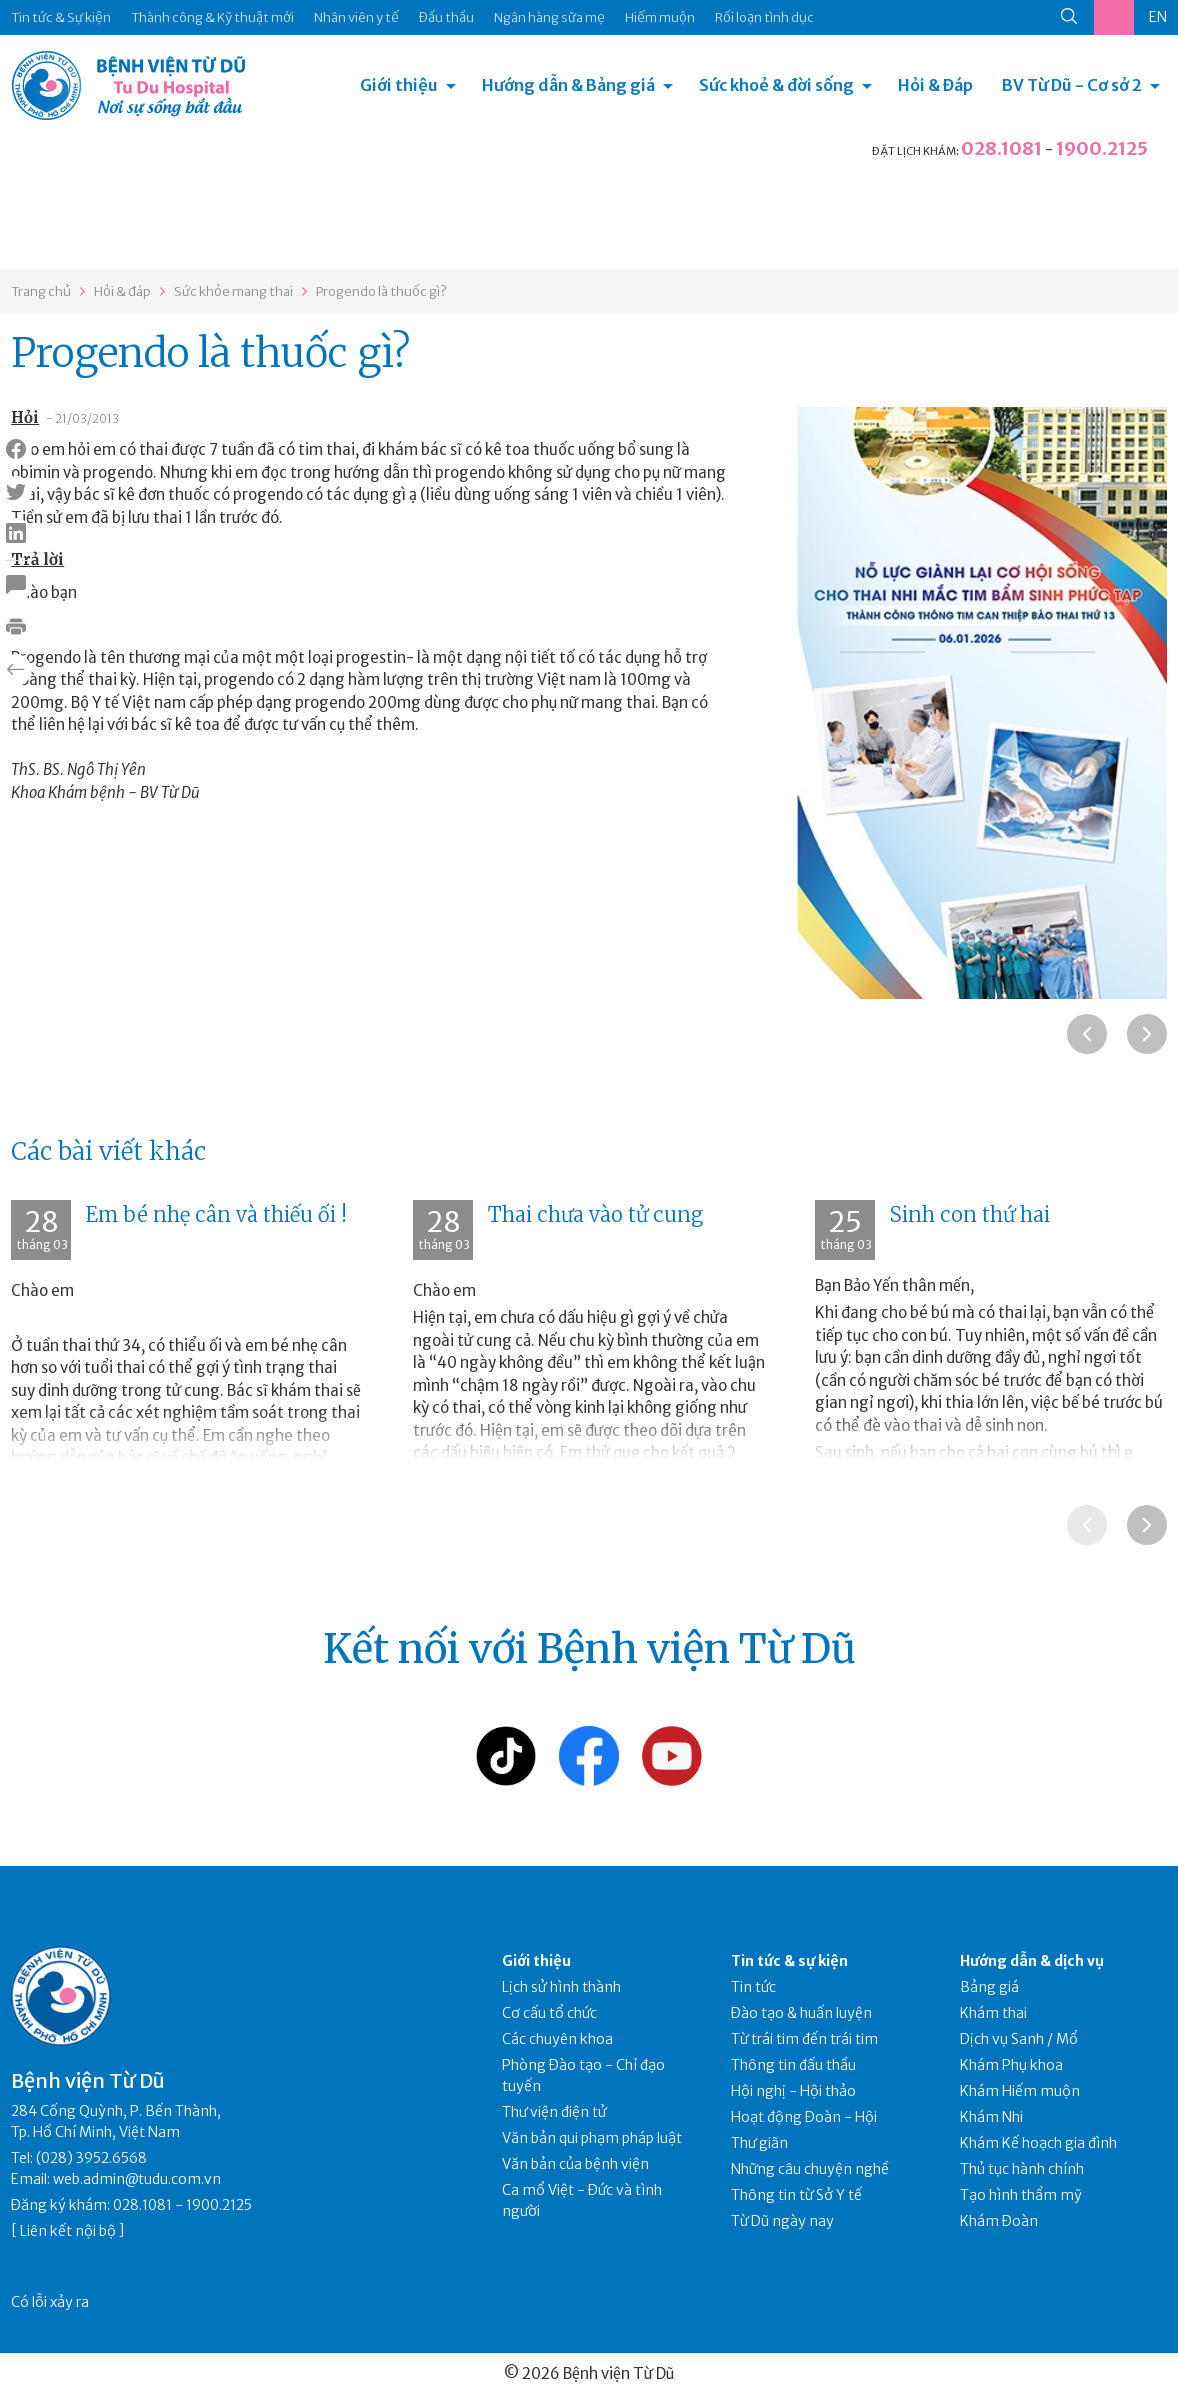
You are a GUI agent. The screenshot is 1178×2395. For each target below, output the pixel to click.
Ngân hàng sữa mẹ (549, 17)
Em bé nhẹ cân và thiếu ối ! (216, 1214)
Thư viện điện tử (554, 2112)
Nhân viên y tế (356, 17)
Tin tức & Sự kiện (61, 17)
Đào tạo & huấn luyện (801, 2013)
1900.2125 (1102, 148)
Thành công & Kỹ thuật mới (212, 17)
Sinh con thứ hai (970, 1214)
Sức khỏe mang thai (233, 291)
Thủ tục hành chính (1022, 2169)
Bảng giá (989, 1987)
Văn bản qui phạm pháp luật (592, 2138)
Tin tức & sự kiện (789, 1961)
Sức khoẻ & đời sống (776, 85)
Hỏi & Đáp (935, 85)
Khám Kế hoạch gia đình (1038, 2143)
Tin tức (753, 1987)
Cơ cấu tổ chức (549, 2013)
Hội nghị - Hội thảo (793, 2091)
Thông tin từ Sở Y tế (796, 2195)
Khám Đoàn (999, 2221)
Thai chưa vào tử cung (595, 1214)
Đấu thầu (446, 17)
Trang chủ (41, 291)
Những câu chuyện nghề (810, 2169)
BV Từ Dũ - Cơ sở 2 (1072, 85)
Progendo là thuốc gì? (381, 291)
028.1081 (1001, 148)
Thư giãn (759, 2143)
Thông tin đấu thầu (793, 2065)
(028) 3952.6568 (91, 2158)
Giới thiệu (399, 85)
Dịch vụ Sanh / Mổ (1019, 2039)
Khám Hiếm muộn (1020, 2091)
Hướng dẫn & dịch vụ (1032, 1961)
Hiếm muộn (660, 17)
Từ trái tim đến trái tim (804, 2039)
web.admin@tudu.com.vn (137, 2179)
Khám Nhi (991, 2117)
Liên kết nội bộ (68, 2231)
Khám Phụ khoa (1011, 2065)
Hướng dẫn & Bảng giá (568, 85)
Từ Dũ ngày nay (782, 2221)
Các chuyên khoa (557, 2039)
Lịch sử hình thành (561, 1987)
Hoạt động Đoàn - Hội (804, 2117)
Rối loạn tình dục (764, 17)
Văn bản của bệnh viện (575, 2164)
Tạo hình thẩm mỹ (1021, 2195)
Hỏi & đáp (122, 291)
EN (1158, 17)
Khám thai (993, 2013)
